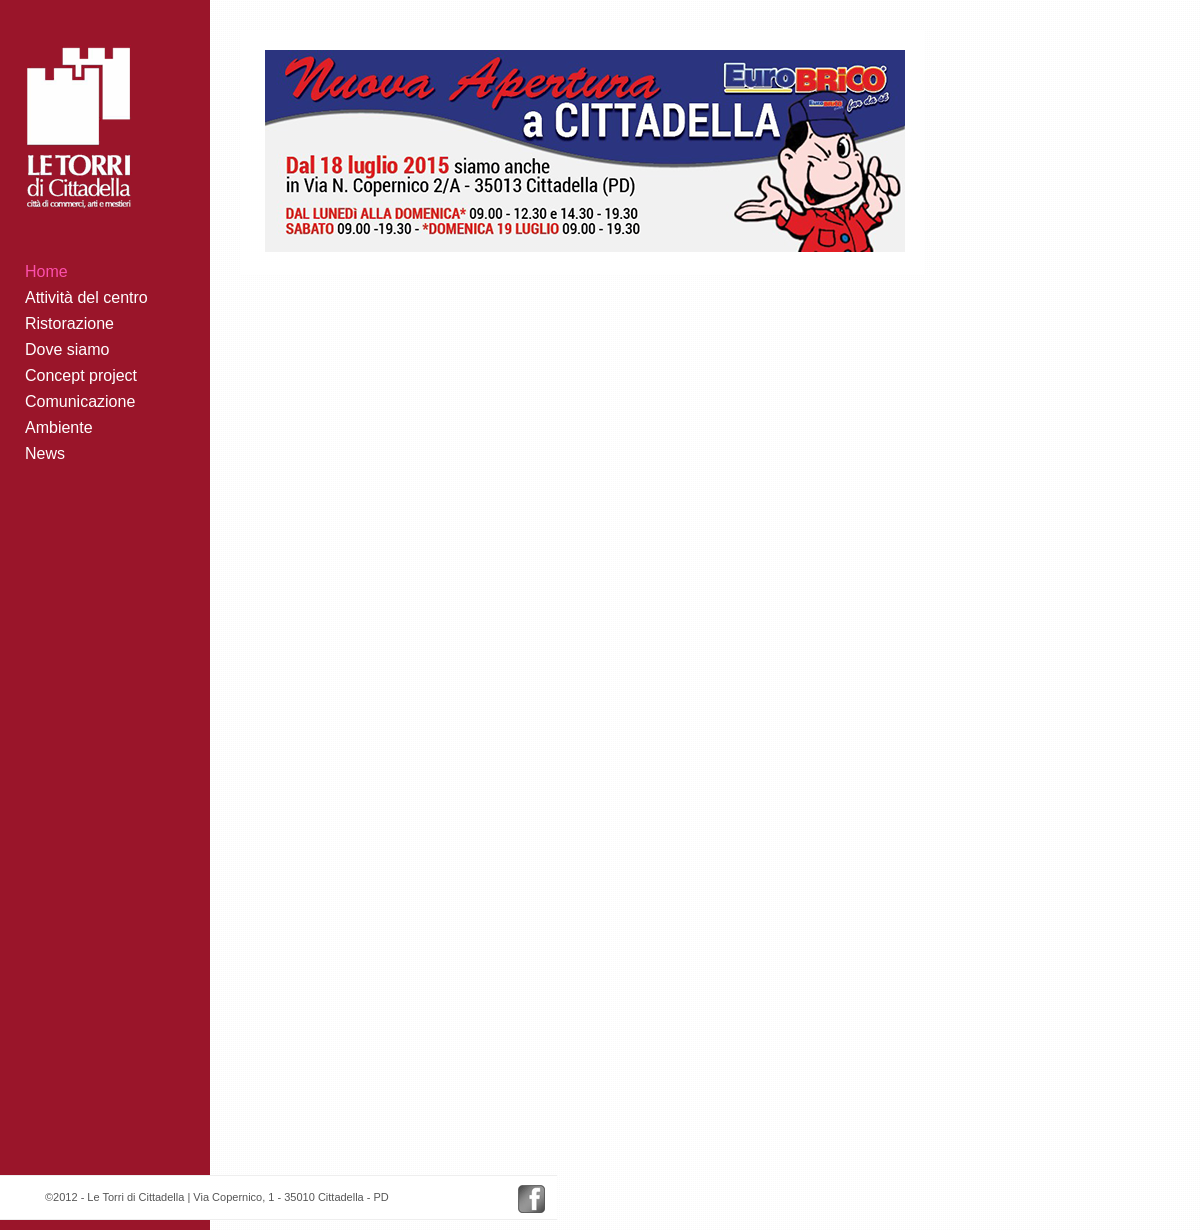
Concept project (81, 375)
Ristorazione (69, 323)
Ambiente (59, 427)
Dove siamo (67, 349)
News (45, 453)
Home (46, 271)
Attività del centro (86, 297)
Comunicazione (80, 401)
